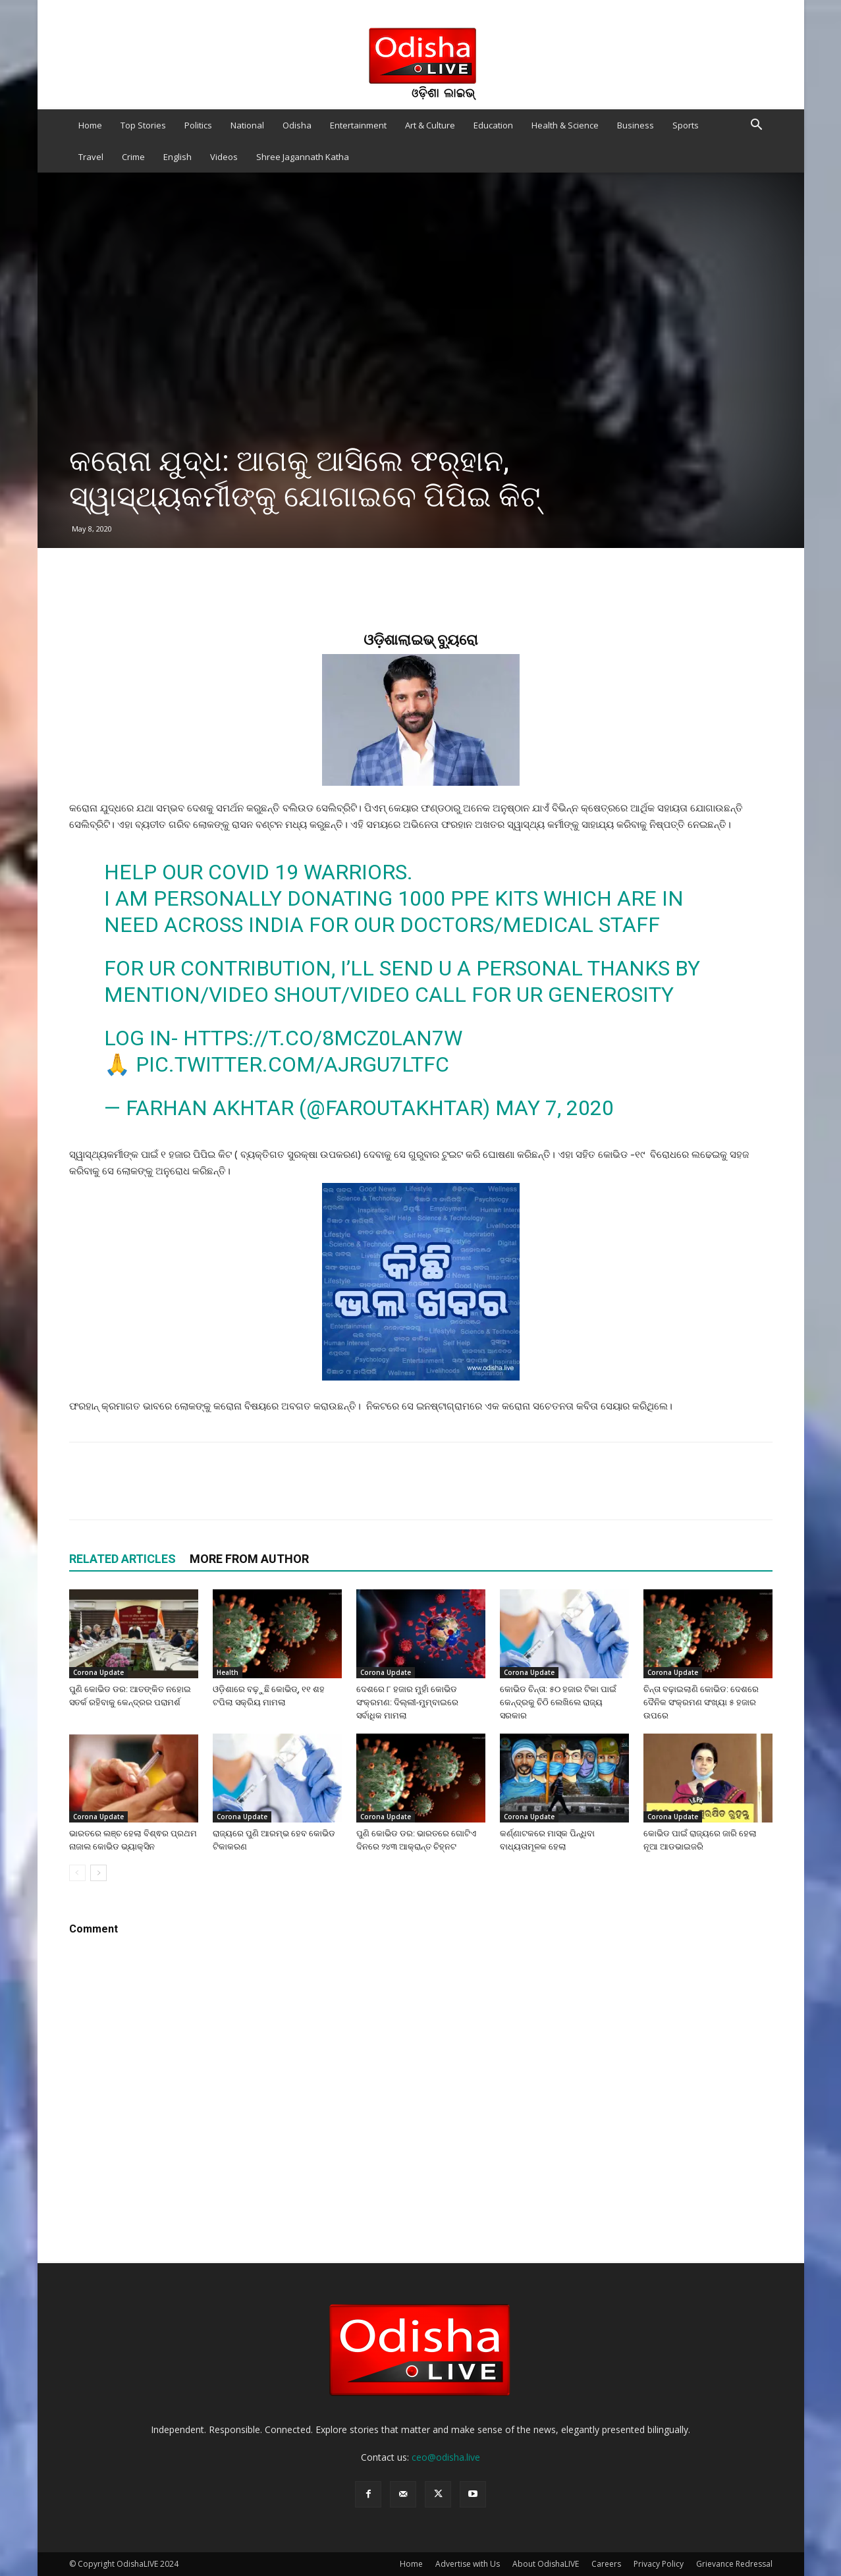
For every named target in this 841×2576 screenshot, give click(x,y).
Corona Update (98, 1672)
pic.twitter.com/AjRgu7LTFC (292, 1064)
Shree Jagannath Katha (302, 157)
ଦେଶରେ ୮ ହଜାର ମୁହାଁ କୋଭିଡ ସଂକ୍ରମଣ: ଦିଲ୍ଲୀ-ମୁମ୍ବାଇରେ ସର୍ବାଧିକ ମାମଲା (407, 1702)
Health (227, 1672)
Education (493, 125)
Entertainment (358, 125)
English (177, 157)
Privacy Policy (659, 2563)
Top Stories (143, 125)
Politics (198, 125)
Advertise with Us (467, 2563)
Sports (685, 125)
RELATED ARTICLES (122, 1559)
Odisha (297, 125)
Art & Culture (430, 125)
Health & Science (565, 125)
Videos (224, 157)
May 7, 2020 (554, 1107)
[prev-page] (77, 1873)
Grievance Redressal (734, 2563)
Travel (90, 157)
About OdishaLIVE (545, 2563)
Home (90, 125)
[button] (757, 126)
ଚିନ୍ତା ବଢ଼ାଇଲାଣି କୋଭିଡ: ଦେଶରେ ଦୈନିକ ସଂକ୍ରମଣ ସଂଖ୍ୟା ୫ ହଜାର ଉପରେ (701, 1702)
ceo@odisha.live (446, 2457)
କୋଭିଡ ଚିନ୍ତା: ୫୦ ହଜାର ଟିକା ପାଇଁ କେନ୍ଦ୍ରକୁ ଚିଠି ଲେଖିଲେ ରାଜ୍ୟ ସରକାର (558, 1702)
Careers (606, 2563)
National (247, 125)
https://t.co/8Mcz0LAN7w (322, 1038)
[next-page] (98, 1873)
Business (635, 125)
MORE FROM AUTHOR (249, 1559)
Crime (133, 157)
